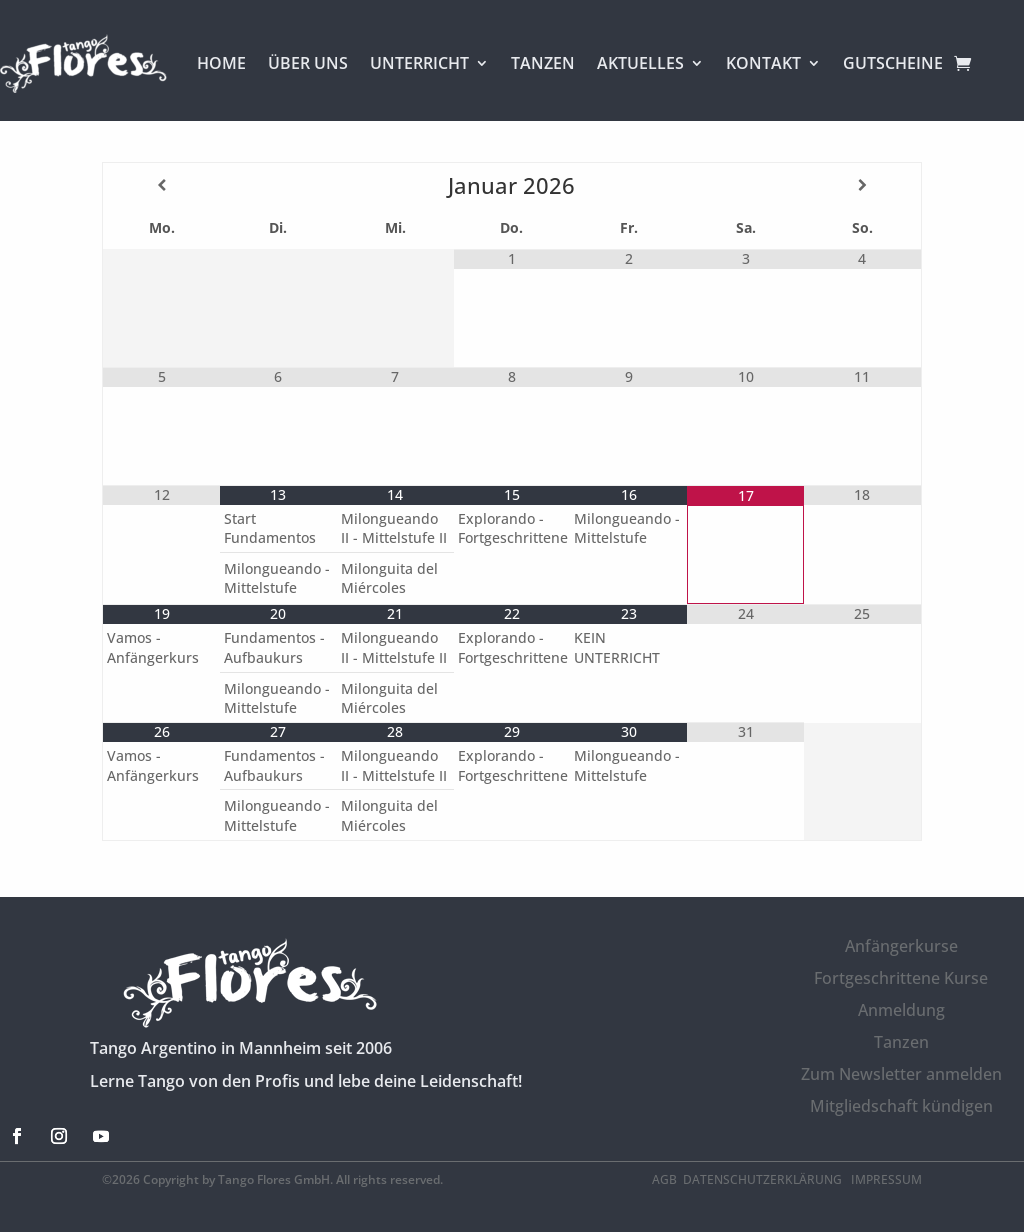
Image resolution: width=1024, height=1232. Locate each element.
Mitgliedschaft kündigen (901, 1106)
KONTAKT (763, 63)
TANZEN (543, 63)
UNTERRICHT (419, 63)
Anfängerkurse (901, 946)
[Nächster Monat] (862, 185)
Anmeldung (901, 1010)
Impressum (886, 1179)
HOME (221, 63)
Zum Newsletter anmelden (901, 1074)
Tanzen (901, 1042)
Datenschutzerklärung (764, 1179)
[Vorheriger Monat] (161, 185)
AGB (664, 1179)
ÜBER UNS (308, 63)
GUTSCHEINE (893, 63)
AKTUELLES (640, 63)
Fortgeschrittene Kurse (901, 978)
